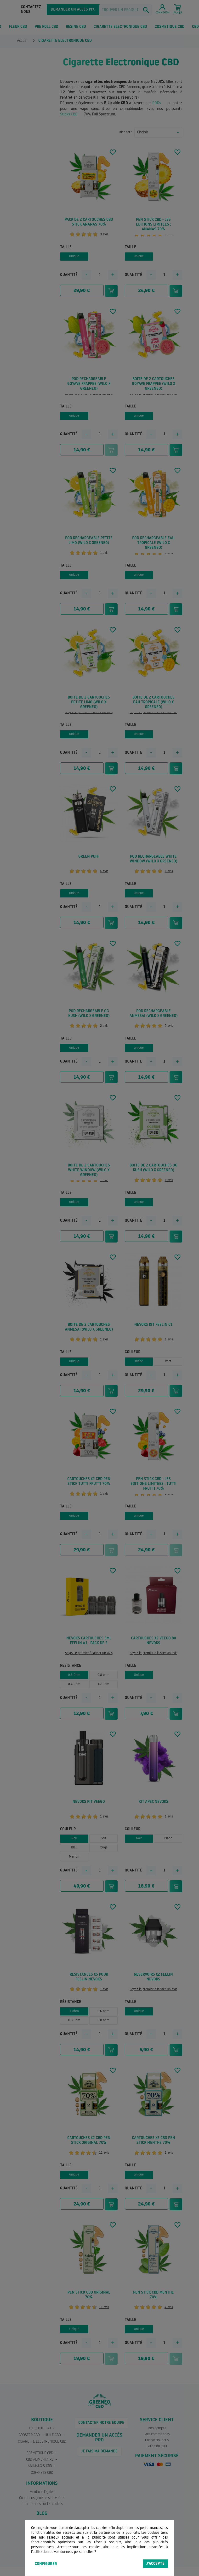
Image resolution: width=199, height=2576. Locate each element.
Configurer (46, 2564)
